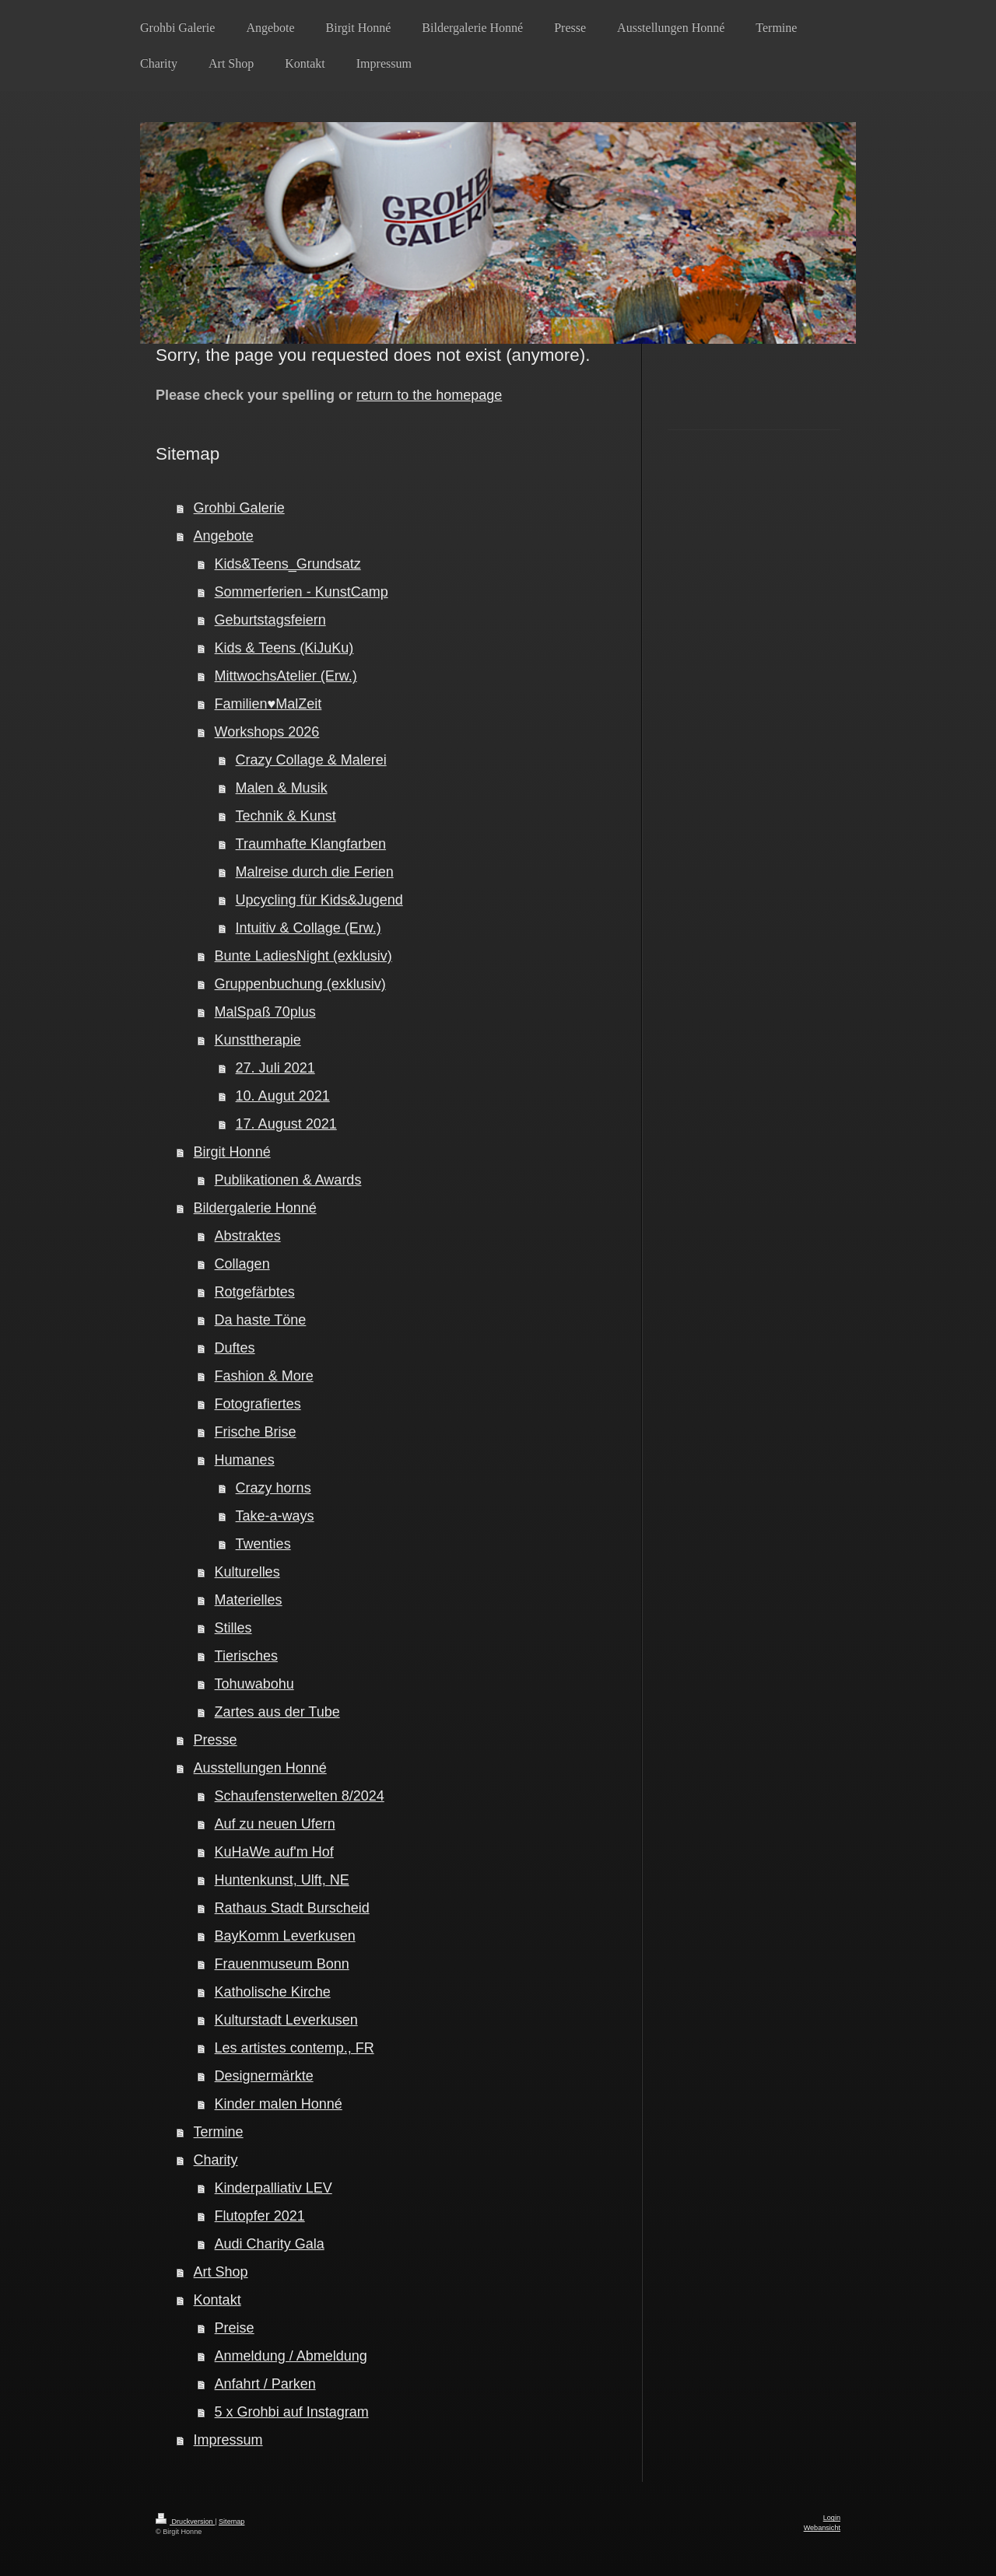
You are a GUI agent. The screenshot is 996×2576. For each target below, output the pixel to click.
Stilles (233, 1628)
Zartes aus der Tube (277, 1712)
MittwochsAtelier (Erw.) (286, 676)
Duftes (235, 1348)
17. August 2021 (286, 1124)
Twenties (263, 1544)
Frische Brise (255, 1432)
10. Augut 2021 (283, 1096)
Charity (216, 2160)
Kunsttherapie (258, 1040)
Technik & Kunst (286, 816)
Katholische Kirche (273, 1992)
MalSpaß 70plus (265, 1012)
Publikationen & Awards (288, 1180)
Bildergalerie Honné (255, 1208)
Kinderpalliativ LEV (273, 2188)
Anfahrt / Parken (265, 2384)
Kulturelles (247, 1572)
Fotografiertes (258, 1404)
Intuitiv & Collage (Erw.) (308, 928)
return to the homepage (429, 395)
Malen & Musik (282, 788)
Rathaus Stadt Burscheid (292, 1908)
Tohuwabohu (254, 1684)
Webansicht (822, 2528)
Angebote (224, 536)
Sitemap (231, 2521)
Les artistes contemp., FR (294, 2048)
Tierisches (246, 1656)
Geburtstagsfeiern (270, 620)
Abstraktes (248, 1236)
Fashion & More (264, 1376)
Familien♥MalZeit (268, 704)
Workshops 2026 (267, 732)
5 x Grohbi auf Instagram (292, 2412)
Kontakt (217, 2300)
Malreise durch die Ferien (315, 872)
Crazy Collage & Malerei (311, 760)
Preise (234, 2328)
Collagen (242, 1264)
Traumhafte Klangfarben (311, 844)
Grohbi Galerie (239, 508)
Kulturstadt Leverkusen (286, 2020)
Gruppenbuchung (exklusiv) (300, 984)
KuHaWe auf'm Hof (274, 1852)
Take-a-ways (275, 1516)
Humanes (245, 1460)
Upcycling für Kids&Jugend (319, 900)
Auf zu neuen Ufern (275, 1824)
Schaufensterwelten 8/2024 (299, 1796)
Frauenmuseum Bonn (282, 1964)
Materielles (248, 1600)
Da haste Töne (261, 1320)
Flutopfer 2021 (260, 2216)
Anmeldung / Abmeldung (291, 2356)
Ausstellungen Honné (260, 1768)
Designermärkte (264, 2076)
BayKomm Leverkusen (285, 1936)
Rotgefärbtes (255, 1292)
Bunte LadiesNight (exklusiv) (303, 956)
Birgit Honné (232, 1152)
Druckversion (185, 2521)
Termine (219, 2132)
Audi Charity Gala (269, 2244)
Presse (215, 1740)
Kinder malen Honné (278, 2104)
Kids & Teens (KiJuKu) (284, 648)
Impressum (228, 2440)
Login (831, 2518)
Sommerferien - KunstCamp (301, 592)
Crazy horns (273, 1488)
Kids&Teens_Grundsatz (288, 564)
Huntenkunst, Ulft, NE (282, 1880)
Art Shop (221, 2272)
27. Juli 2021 (275, 1068)
